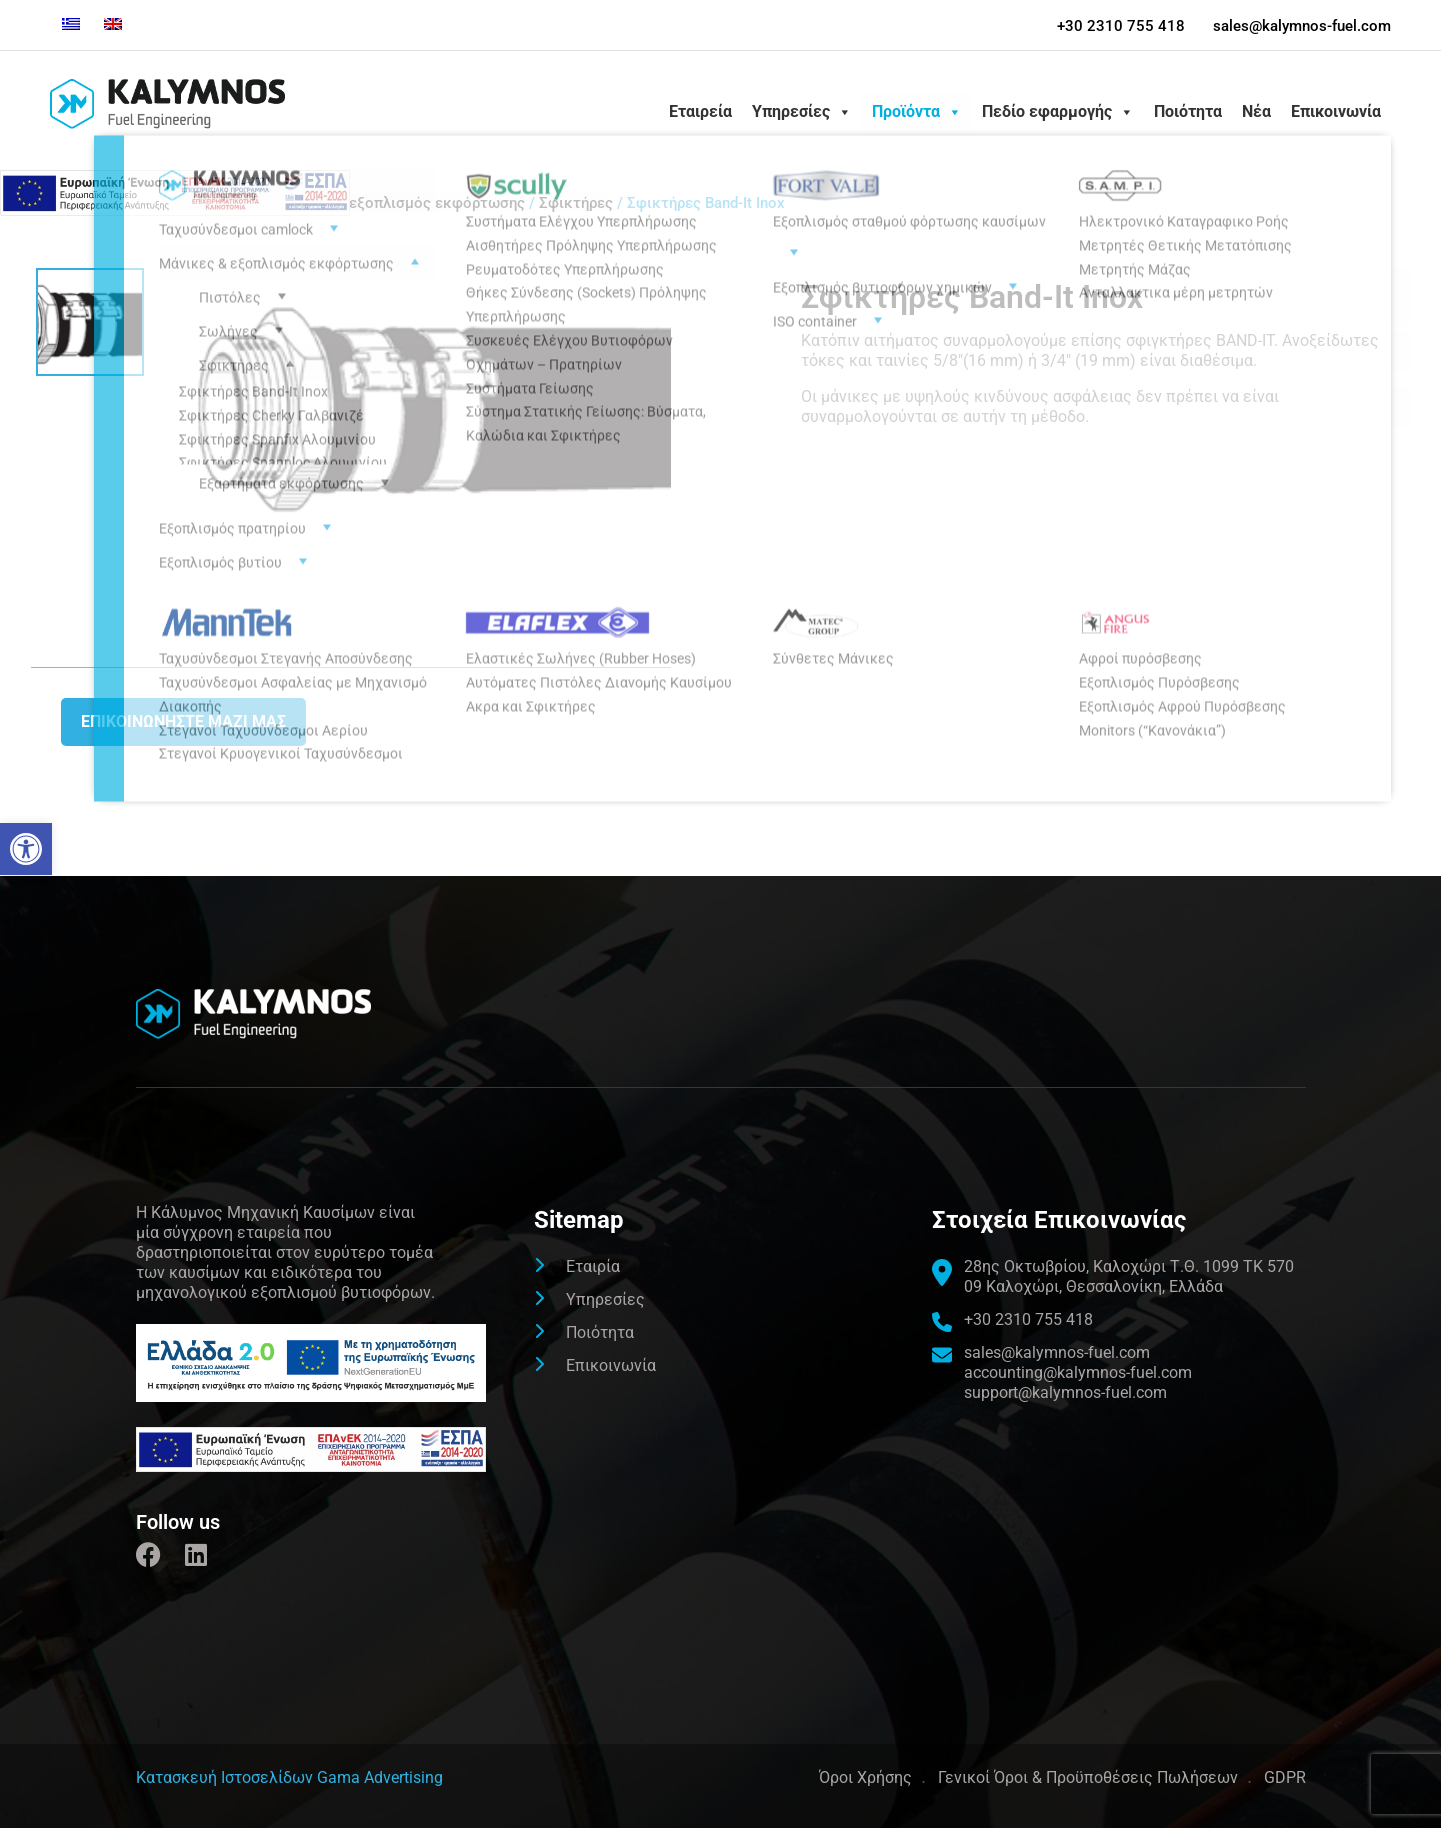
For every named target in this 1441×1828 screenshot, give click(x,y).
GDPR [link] (1285, 1777)
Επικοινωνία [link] (1336, 111)
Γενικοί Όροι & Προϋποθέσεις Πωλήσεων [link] (1088, 1777)
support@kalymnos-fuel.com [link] (1065, 1392)
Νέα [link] (1256, 111)
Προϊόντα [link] (917, 112)
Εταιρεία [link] (700, 111)
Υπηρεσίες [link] (802, 112)
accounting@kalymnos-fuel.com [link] (1078, 1372)
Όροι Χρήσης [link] (865, 1777)
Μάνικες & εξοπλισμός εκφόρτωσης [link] (399, 203)
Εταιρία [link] (593, 1266)
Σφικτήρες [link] (576, 203)
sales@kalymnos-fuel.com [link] (1302, 26)
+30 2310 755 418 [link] (1120, 26)
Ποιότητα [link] (1188, 111)
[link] (26, 849)
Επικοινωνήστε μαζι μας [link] (183, 721)
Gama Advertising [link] (380, 1777)
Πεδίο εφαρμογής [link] (1058, 112)
